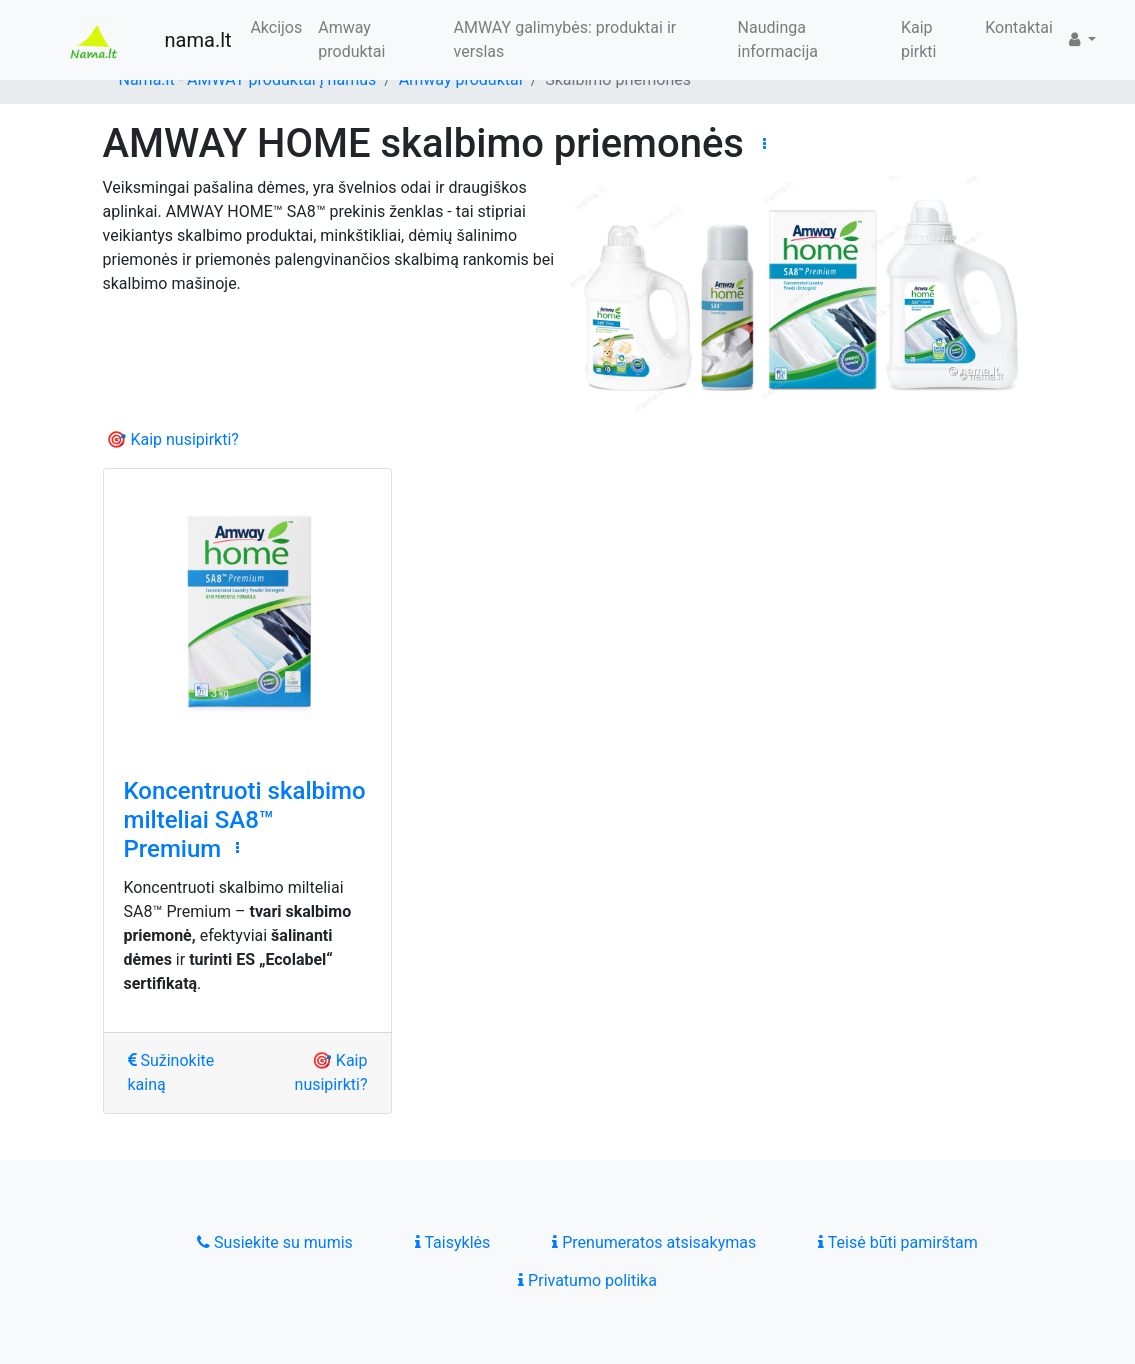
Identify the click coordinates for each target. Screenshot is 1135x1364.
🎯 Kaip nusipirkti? (173, 439)
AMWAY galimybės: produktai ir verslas (565, 39)
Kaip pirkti (919, 39)
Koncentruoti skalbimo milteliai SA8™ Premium (245, 820)
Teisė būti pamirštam (898, 1242)
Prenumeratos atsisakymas (654, 1242)
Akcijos (276, 27)
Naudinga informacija (778, 39)
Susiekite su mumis (275, 1242)
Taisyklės (452, 1242)
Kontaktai (1019, 27)
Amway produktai (351, 39)
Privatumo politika (587, 1280)
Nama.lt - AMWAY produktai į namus (248, 79)
